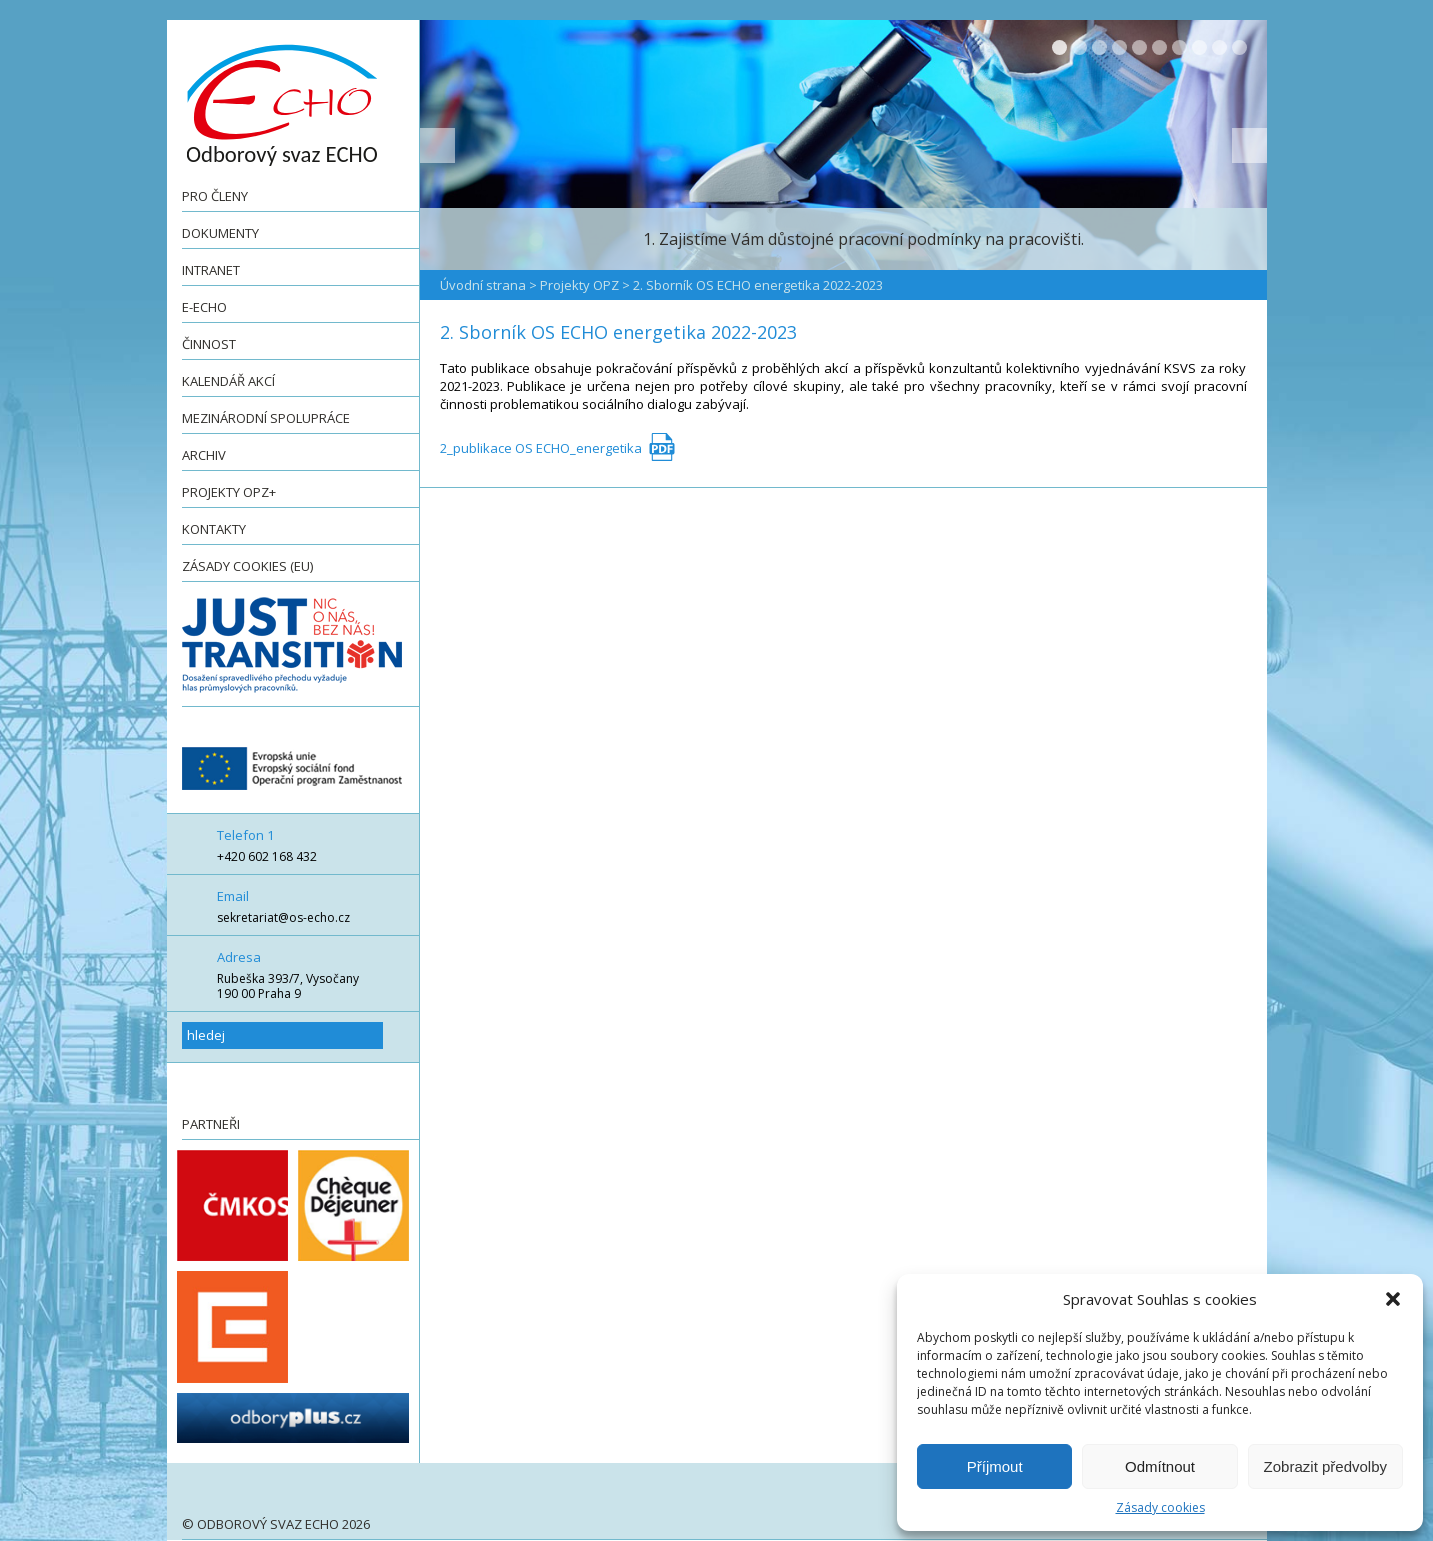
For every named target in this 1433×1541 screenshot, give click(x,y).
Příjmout (995, 1466)
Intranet (211, 270)
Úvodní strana (483, 285)
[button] (1393, 1299)
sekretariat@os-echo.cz (283, 917)
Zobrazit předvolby (1325, 1466)
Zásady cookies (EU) (247, 566)
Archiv (204, 455)
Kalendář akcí (228, 381)
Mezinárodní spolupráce (266, 418)
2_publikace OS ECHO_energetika (541, 448)
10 (1239, 47)
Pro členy (215, 196)
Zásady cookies (1160, 1507)
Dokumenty (220, 233)
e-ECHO (204, 307)
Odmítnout (1160, 1466)
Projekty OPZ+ (229, 492)
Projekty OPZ (579, 285)
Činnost (209, 344)
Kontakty (214, 529)
